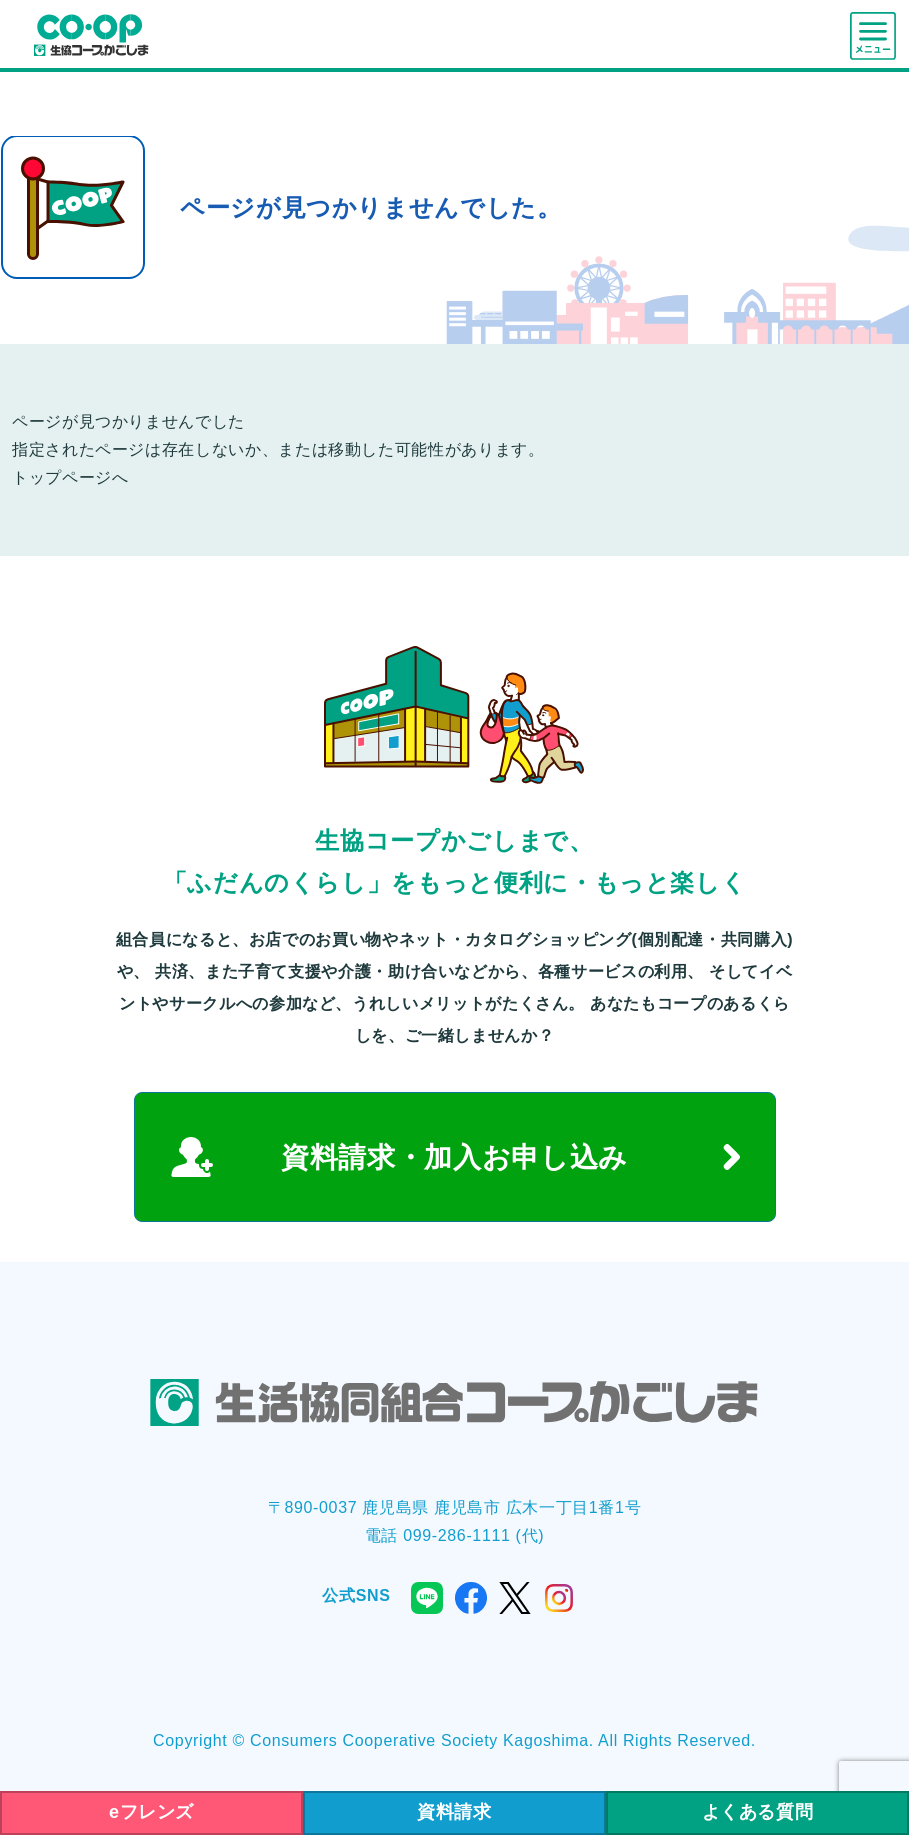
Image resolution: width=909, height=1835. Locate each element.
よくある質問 (758, 1812)
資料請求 (454, 1812)
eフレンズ (151, 1812)
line (427, 1598)
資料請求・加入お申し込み (454, 1157)
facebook (471, 1598)
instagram (559, 1598)
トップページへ (70, 477)
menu (873, 36)
